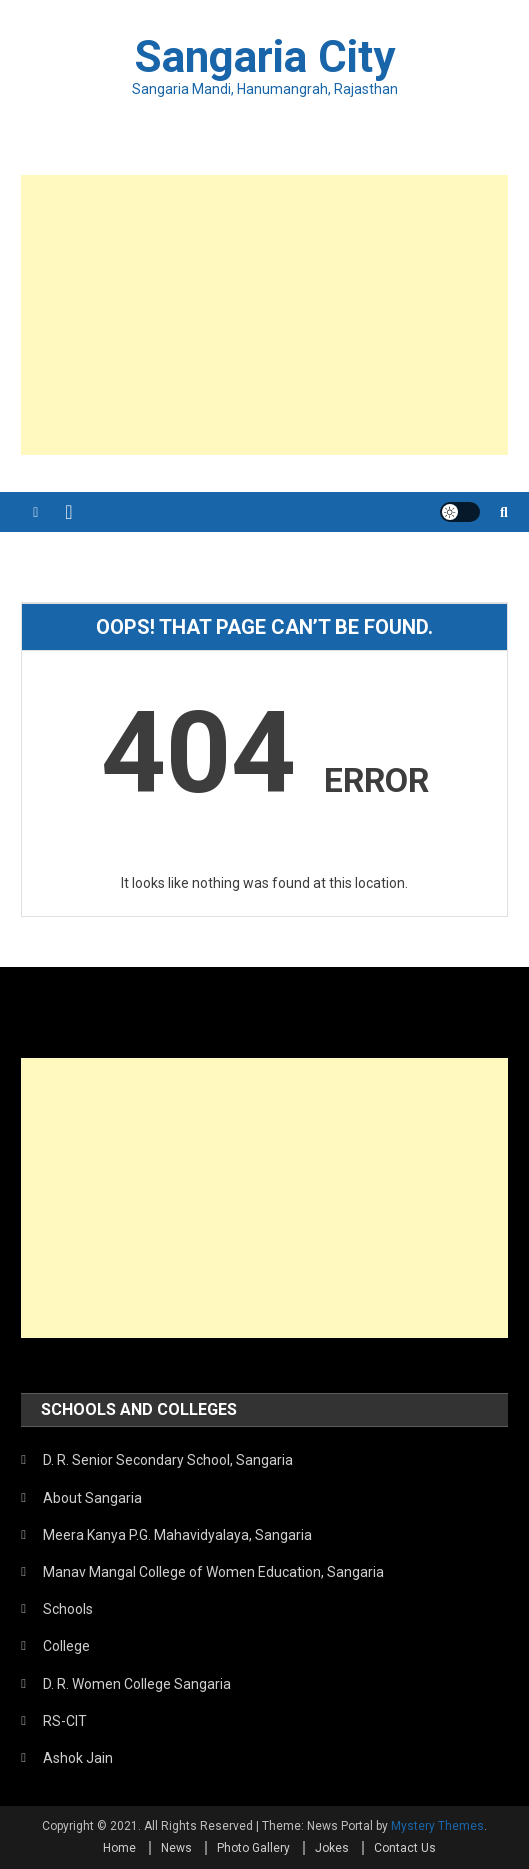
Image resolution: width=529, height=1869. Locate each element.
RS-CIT (65, 1721)
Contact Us (405, 1848)
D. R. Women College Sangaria (137, 1684)
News (176, 1848)
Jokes (332, 1848)
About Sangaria (92, 1498)
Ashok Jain (78, 1758)
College (66, 1646)
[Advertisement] (264, 315)
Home (119, 1848)
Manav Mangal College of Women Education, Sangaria (213, 1572)
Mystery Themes (437, 1826)
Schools (68, 1609)
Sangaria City (265, 57)
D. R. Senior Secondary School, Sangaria (168, 1460)
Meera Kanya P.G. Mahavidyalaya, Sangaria (177, 1535)
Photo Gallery (253, 1848)
